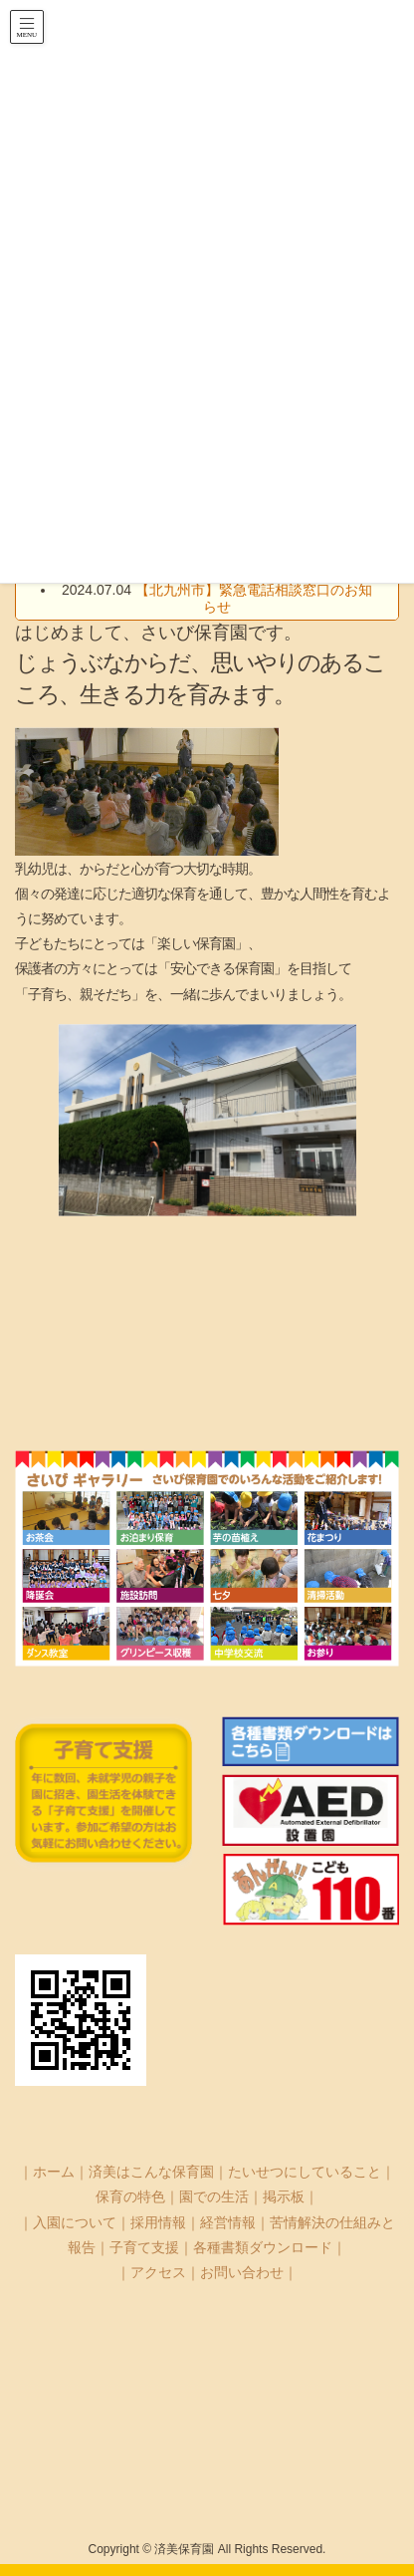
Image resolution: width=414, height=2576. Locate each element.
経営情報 (228, 2222)
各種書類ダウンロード (262, 2247)
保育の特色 (130, 2196)
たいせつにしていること (304, 2172)
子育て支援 (144, 2247)
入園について (74, 2222)
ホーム (54, 2172)
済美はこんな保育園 (151, 2172)
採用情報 (158, 2222)
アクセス (158, 2272)
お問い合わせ (242, 2272)
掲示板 (284, 2196)
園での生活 (214, 2196)
